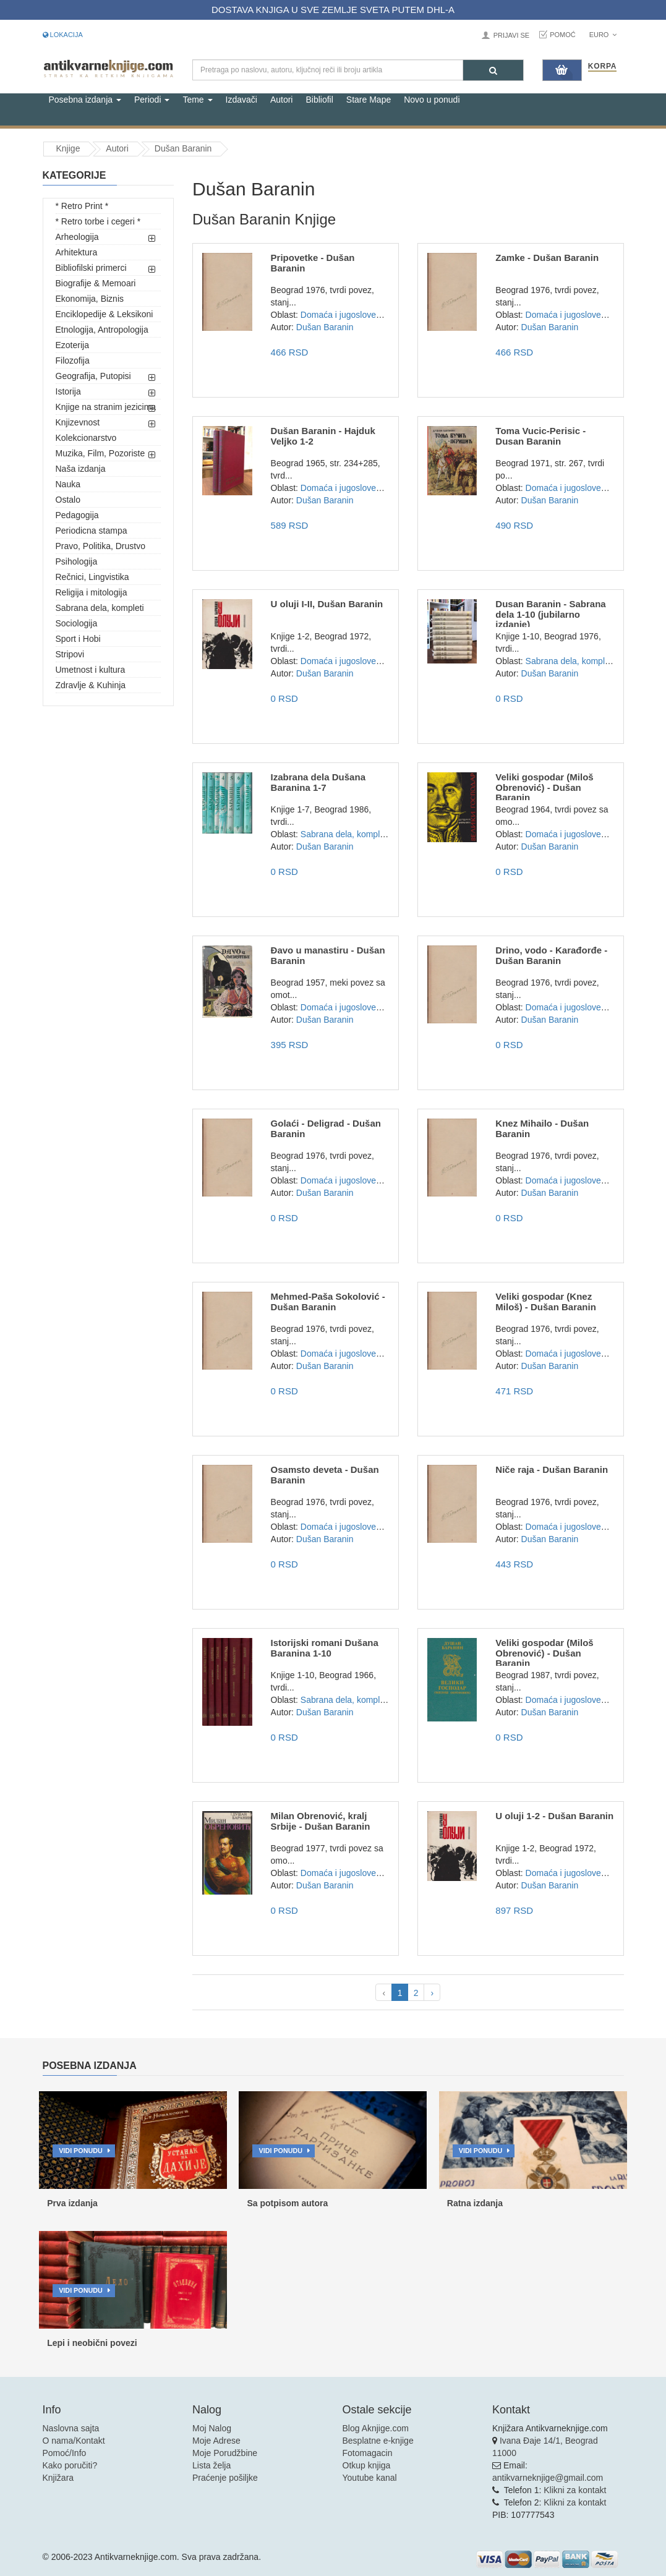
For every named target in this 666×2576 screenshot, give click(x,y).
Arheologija (77, 237)
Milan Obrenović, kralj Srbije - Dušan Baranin (320, 1821)
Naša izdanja (81, 469)
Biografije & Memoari (96, 283)
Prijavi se (511, 35)
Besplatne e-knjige (378, 2441)
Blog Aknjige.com (376, 2428)
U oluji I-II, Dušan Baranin (327, 604)
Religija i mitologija (91, 592)
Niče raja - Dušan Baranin (551, 1469)
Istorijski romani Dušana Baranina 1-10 (324, 1647)
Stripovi (70, 654)
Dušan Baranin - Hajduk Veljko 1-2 (323, 435)
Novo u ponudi (431, 99)
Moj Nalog (211, 2428)
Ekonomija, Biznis (90, 299)
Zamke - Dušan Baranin (547, 257)
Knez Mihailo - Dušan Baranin (542, 1128)
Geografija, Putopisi (93, 376)
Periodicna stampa (91, 530)
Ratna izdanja (475, 2203)
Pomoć (563, 34)
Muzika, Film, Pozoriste (100, 453)
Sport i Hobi (78, 639)
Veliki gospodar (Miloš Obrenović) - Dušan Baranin (544, 787)
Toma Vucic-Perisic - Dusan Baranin (540, 435)
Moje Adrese (216, 2441)
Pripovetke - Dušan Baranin (313, 262)
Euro (603, 34)
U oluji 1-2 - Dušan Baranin (554, 1815)
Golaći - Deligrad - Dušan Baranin (326, 1128)
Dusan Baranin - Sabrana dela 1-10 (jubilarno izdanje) (550, 614)
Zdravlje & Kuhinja (91, 685)
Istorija (68, 391)
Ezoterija (72, 345)
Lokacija (63, 34)
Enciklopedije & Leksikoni (104, 314)
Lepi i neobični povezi (92, 2343)
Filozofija (73, 360)
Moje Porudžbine (224, 2453)
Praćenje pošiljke (225, 2478)
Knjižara (58, 2478)
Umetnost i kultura (91, 670)
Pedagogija (77, 515)
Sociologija (77, 623)
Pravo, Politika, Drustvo (101, 546)
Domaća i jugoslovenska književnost (370, 315)
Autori (281, 99)
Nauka (68, 484)
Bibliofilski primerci (91, 268)
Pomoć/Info (65, 2453)
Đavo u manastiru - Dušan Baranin (328, 955)
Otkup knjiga (367, 2465)
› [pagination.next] (431, 1993)
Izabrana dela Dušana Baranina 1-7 (318, 782)
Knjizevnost (78, 422)
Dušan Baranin (183, 148)
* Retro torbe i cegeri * (98, 221)
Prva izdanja (72, 2203)
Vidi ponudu (81, 2150)
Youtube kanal (370, 2478)
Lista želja (211, 2465)
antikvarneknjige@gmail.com (547, 2478)
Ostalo (68, 500)
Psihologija (77, 561)
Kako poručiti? (70, 2465)
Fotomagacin (368, 2453)
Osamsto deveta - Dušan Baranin (325, 1474)
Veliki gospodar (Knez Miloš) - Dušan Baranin (545, 1301)
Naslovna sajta (71, 2428)
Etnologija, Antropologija (102, 330)
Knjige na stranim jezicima (106, 407)
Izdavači (241, 99)
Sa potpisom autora (287, 2203)
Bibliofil (319, 99)
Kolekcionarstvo (86, 438)
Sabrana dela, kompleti (100, 608)
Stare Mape (368, 99)
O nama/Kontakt (74, 2441)
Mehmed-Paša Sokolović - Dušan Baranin (328, 1301)
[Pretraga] (493, 70)
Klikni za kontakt (575, 2490)
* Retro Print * (82, 206)
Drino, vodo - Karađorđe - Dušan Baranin (551, 955)
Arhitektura (77, 252)
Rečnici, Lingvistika (92, 577)
